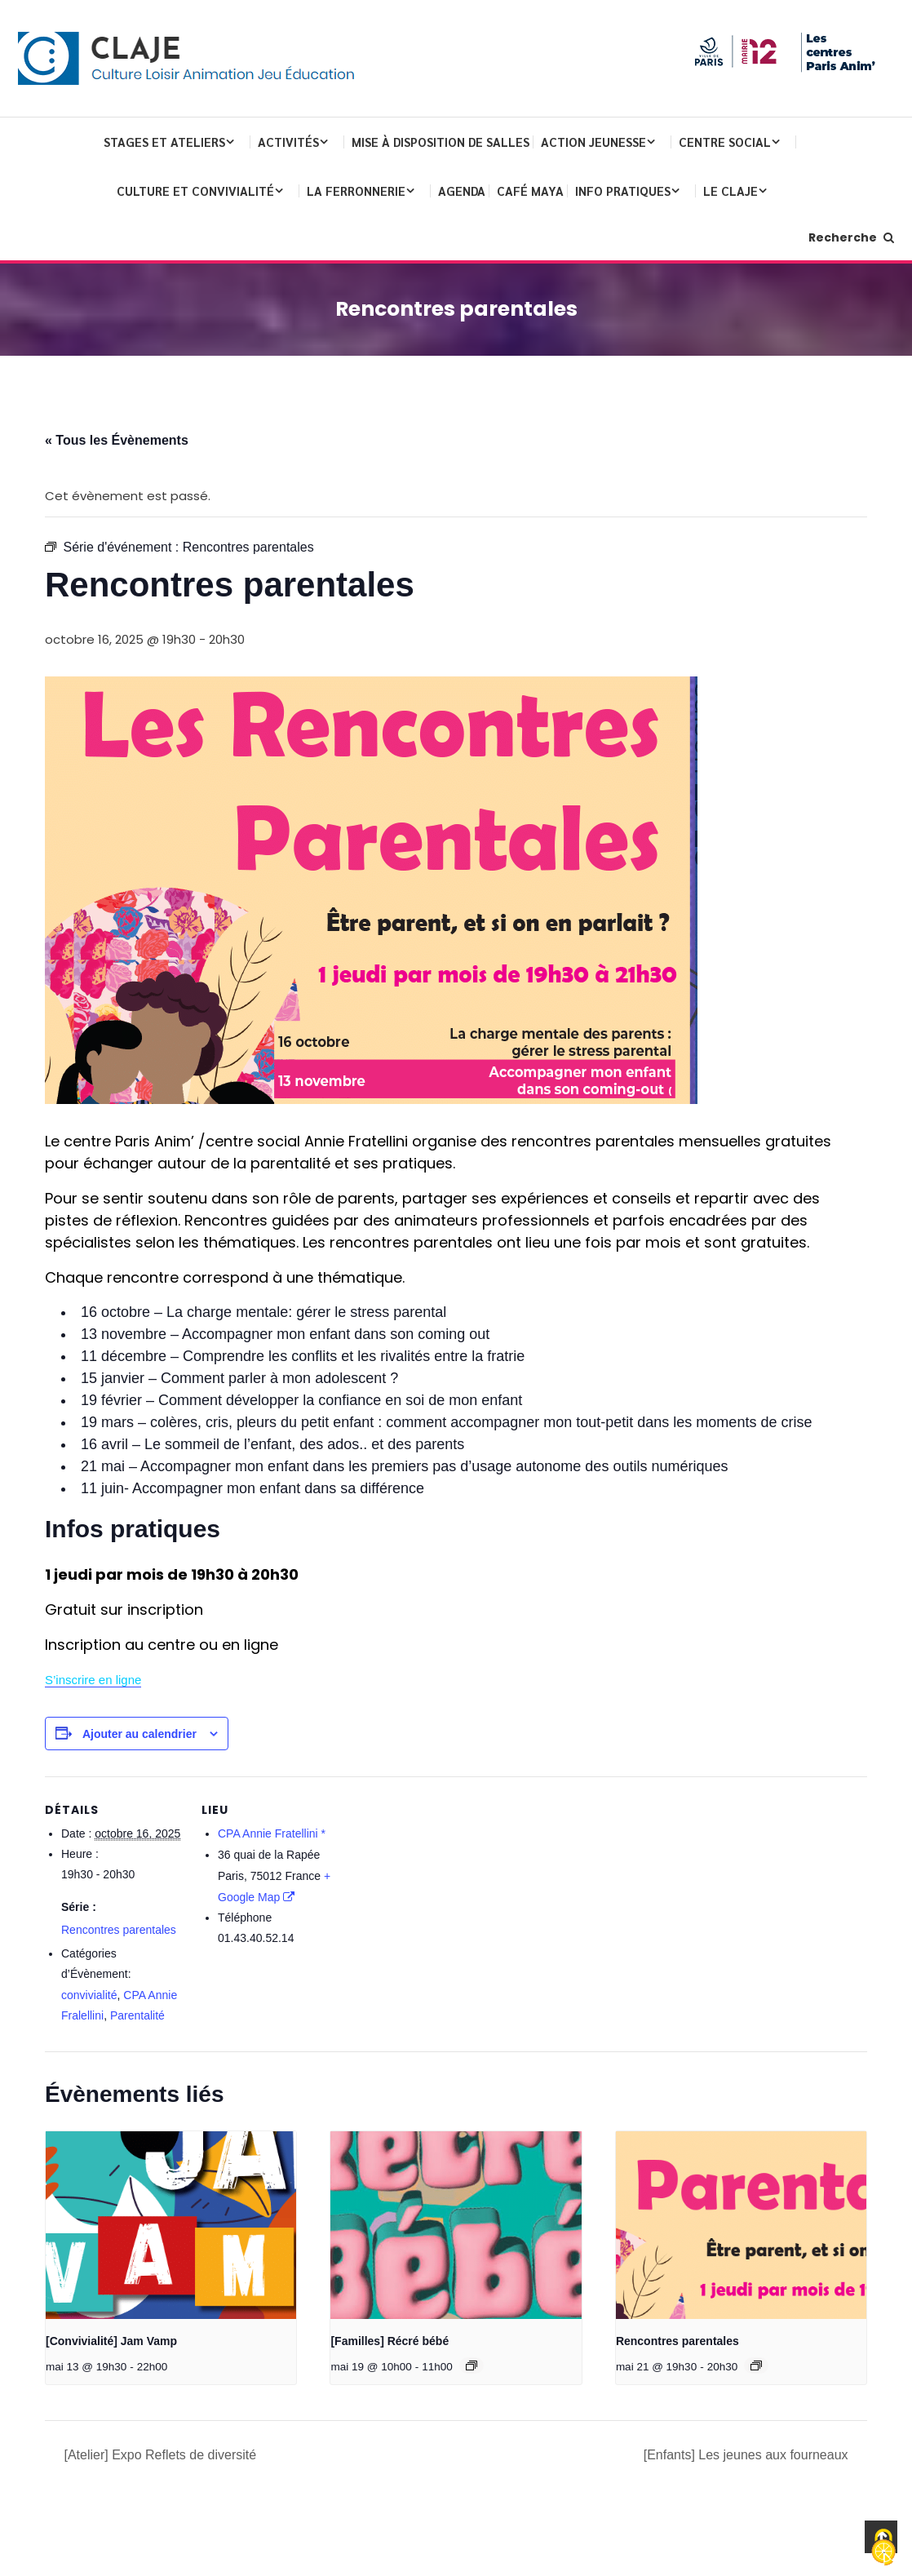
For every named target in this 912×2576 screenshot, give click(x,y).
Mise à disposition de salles (440, 141)
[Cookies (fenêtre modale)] (883, 2548)
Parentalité (137, 2015)
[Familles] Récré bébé (389, 2341)
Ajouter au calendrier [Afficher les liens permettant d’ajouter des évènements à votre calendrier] (139, 1733)
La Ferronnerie (356, 190)
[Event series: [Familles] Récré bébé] (471, 2365)
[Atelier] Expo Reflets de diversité (158, 2455)
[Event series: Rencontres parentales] (756, 2365)
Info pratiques (623, 190)
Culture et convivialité (195, 190)
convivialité (89, 1995)
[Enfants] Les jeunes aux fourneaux (748, 2455)
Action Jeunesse (593, 141)
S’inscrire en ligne (93, 1680)
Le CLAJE (730, 190)
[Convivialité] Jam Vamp (111, 2341)
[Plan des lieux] (444, 1889)
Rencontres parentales (118, 1929)
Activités (288, 141)
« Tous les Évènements (116, 440)
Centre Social (725, 141)
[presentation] (171, 2225)
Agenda (461, 190)
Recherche (851, 237)
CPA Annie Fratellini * (271, 1833)
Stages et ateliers (164, 141)
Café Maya (530, 190)
